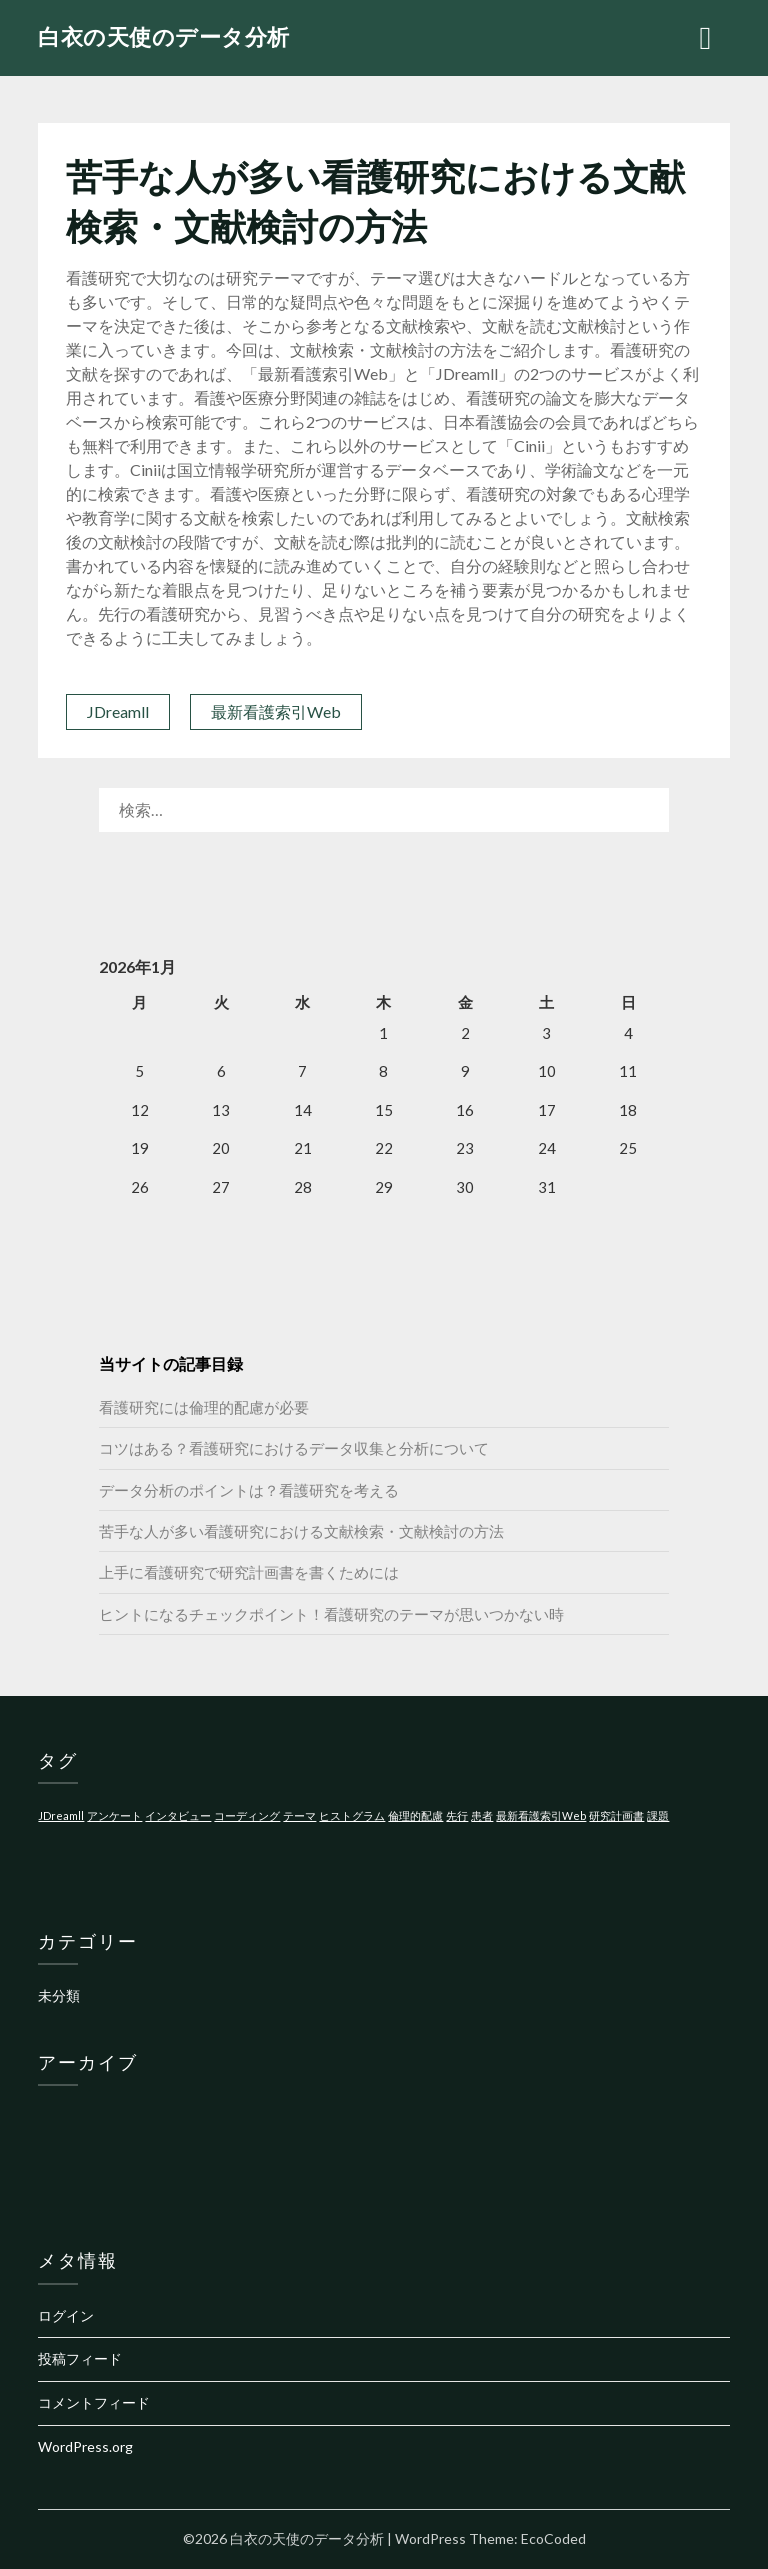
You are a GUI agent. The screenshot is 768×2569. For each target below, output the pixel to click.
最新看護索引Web (276, 711)
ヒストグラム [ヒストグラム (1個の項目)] (352, 1815)
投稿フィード (80, 2358)
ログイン (66, 2315)
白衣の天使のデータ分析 (164, 36)
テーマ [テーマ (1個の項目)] (299, 1815)
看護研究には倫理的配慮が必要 (204, 1407)
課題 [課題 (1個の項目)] (658, 1815)
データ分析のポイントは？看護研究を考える (249, 1490)
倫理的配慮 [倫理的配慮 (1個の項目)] (415, 1815)
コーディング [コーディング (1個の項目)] (247, 1815)
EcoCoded (553, 2538)
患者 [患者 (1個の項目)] (482, 1815)
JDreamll (118, 711)
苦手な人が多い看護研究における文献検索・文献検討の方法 (301, 1531)
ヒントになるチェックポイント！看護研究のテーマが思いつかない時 (331, 1614)
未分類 (59, 1995)
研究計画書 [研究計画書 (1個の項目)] (616, 1815)
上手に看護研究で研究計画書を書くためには (249, 1572)
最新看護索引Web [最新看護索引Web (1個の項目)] (541, 1815)
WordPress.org (85, 2446)
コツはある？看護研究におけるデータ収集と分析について (294, 1448)
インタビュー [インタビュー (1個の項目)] (178, 1815)
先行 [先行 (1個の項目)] (457, 1815)
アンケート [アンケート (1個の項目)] (114, 1815)
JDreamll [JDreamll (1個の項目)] (61, 1815)
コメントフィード (94, 2402)
